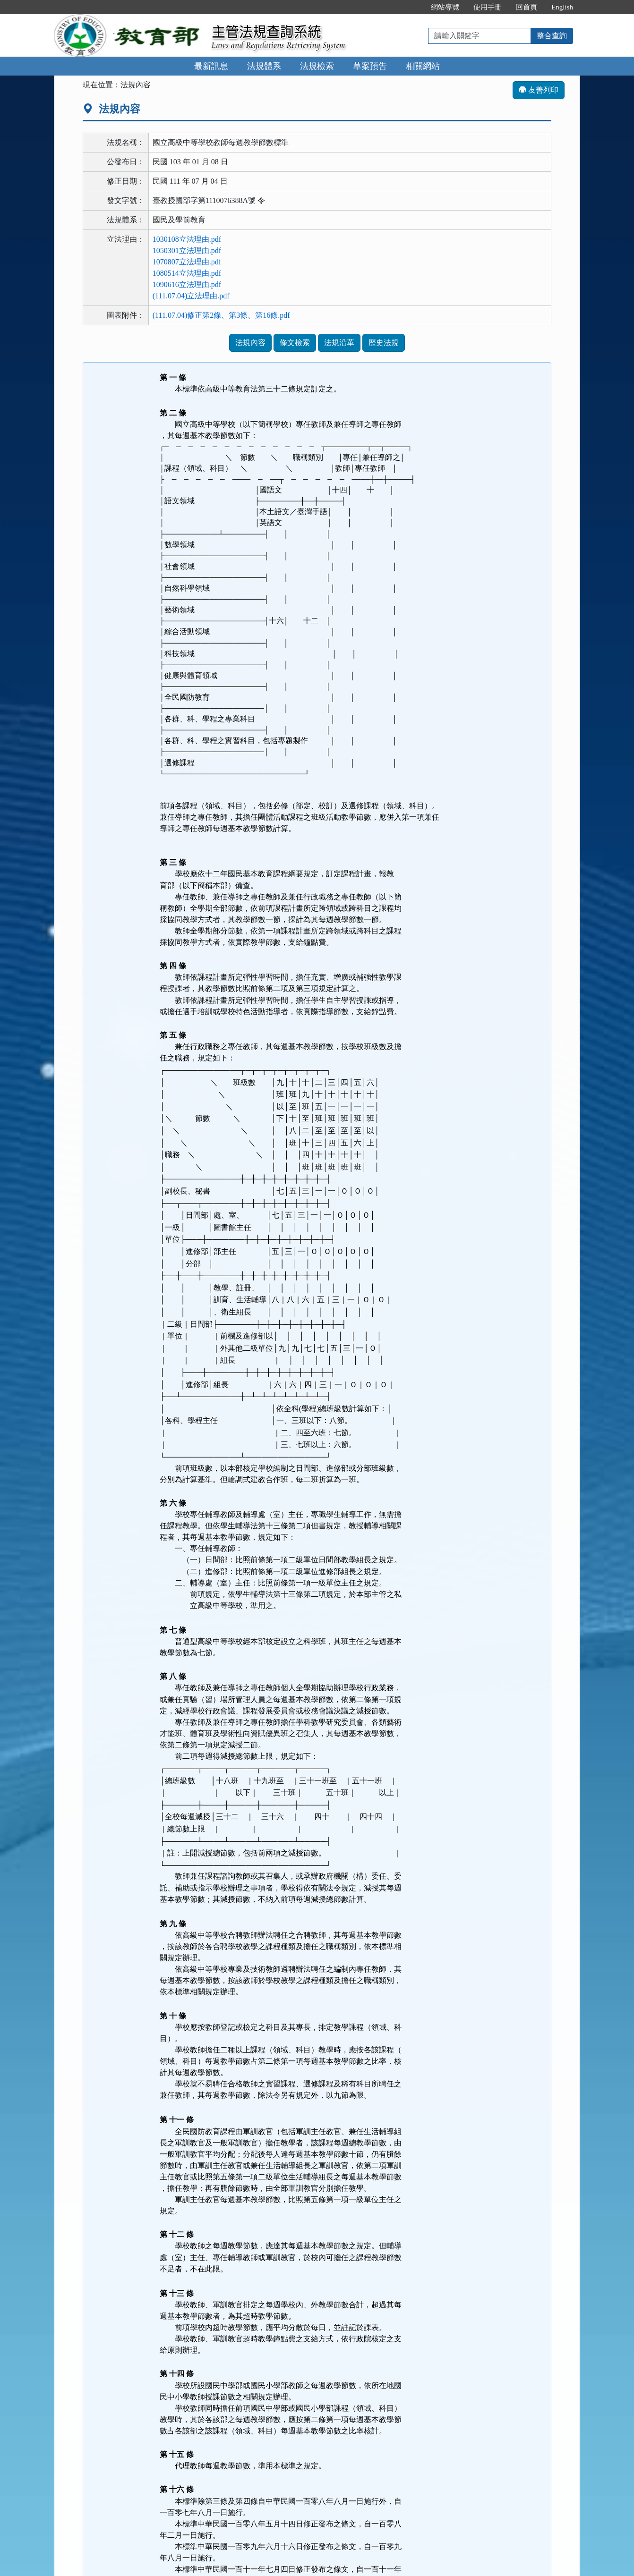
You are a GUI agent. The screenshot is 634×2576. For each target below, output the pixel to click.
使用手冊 (487, 7)
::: (414, 7)
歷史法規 (383, 343)
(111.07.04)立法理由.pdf (191, 296)
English (562, 7)
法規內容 (250, 343)
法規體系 (264, 66)
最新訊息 (211, 66)
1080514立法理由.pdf (187, 273)
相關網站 (423, 66)
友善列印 (538, 90)
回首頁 (526, 7)
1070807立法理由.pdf (187, 262)
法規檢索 (317, 66)
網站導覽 (445, 7)
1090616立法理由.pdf (187, 284)
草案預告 (370, 66)
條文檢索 (295, 343)
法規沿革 (339, 343)
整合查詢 (552, 36)
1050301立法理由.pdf (187, 250)
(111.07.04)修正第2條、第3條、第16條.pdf (221, 315)
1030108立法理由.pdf (187, 239)
